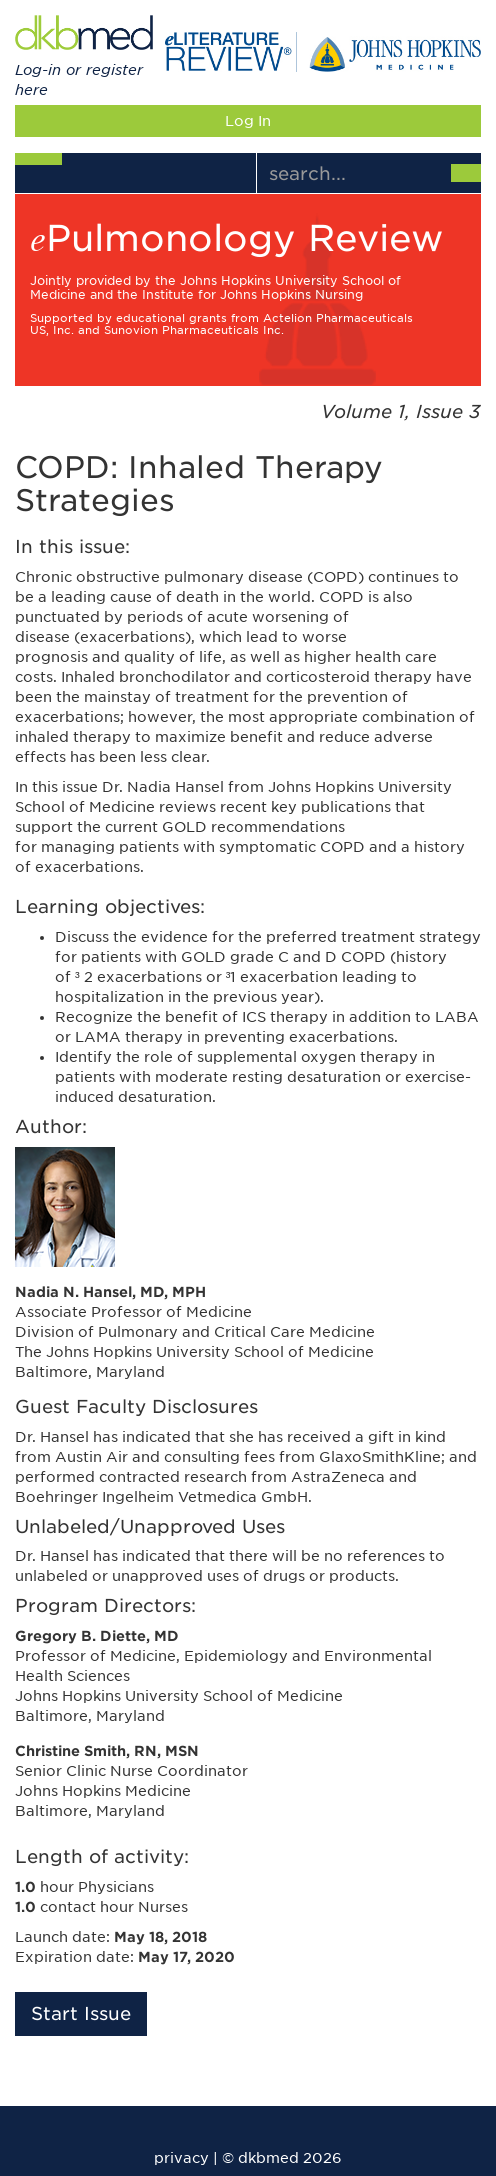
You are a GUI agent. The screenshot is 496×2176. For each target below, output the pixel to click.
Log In (248, 121)
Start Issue (81, 2013)
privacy (181, 2158)
